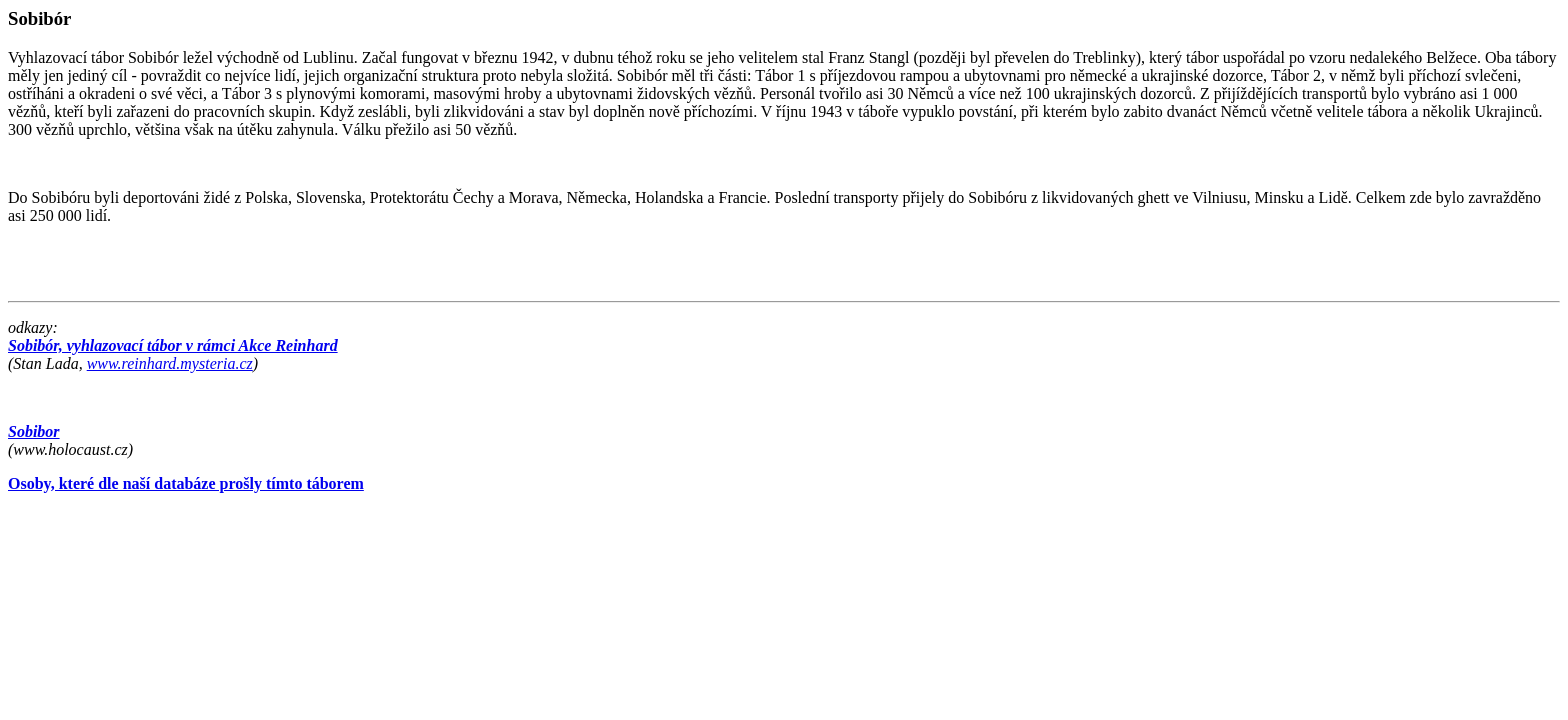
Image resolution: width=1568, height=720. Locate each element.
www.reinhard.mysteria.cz (170, 363)
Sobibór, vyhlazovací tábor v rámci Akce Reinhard (173, 345)
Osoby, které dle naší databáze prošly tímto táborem (186, 483)
